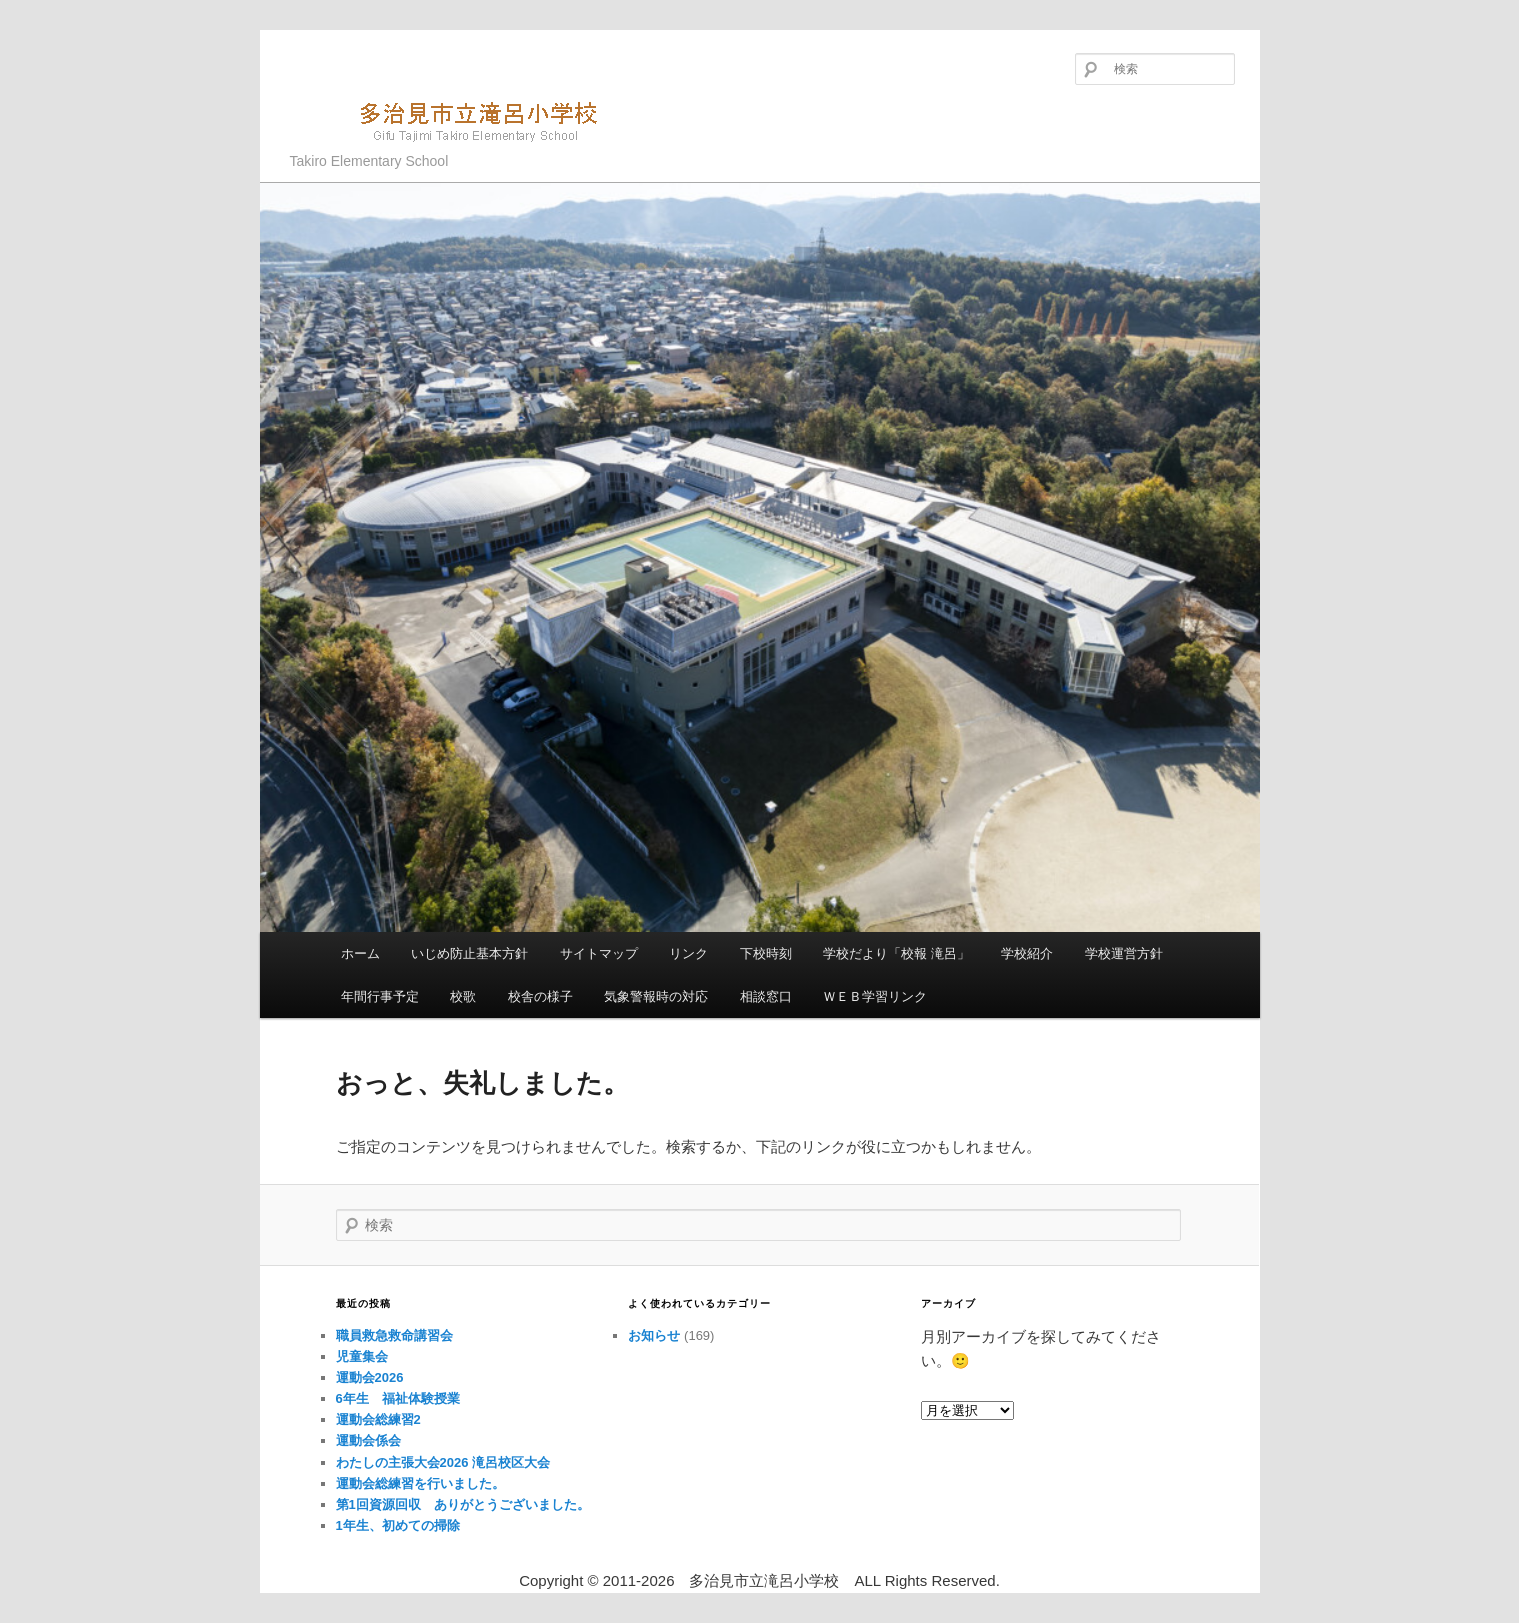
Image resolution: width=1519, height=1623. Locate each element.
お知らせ (654, 1335)
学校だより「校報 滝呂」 (896, 953)
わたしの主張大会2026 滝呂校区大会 (443, 1462)
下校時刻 (766, 953)
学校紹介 (1027, 953)
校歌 (463, 996)
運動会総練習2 (378, 1419)
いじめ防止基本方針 (469, 953)
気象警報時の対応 (656, 996)
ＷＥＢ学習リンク (875, 996)
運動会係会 (368, 1440)
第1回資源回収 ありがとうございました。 (463, 1504)
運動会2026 (370, 1377)
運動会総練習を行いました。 (420, 1483)
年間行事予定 (380, 996)
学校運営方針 (1124, 953)
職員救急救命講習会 (394, 1335)
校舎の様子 (540, 996)
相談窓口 (766, 996)
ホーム (360, 953)
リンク (688, 953)
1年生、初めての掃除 (398, 1525)
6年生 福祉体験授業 (398, 1398)
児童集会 (362, 1356)
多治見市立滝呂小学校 (455, 119)
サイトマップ (599, 953)
